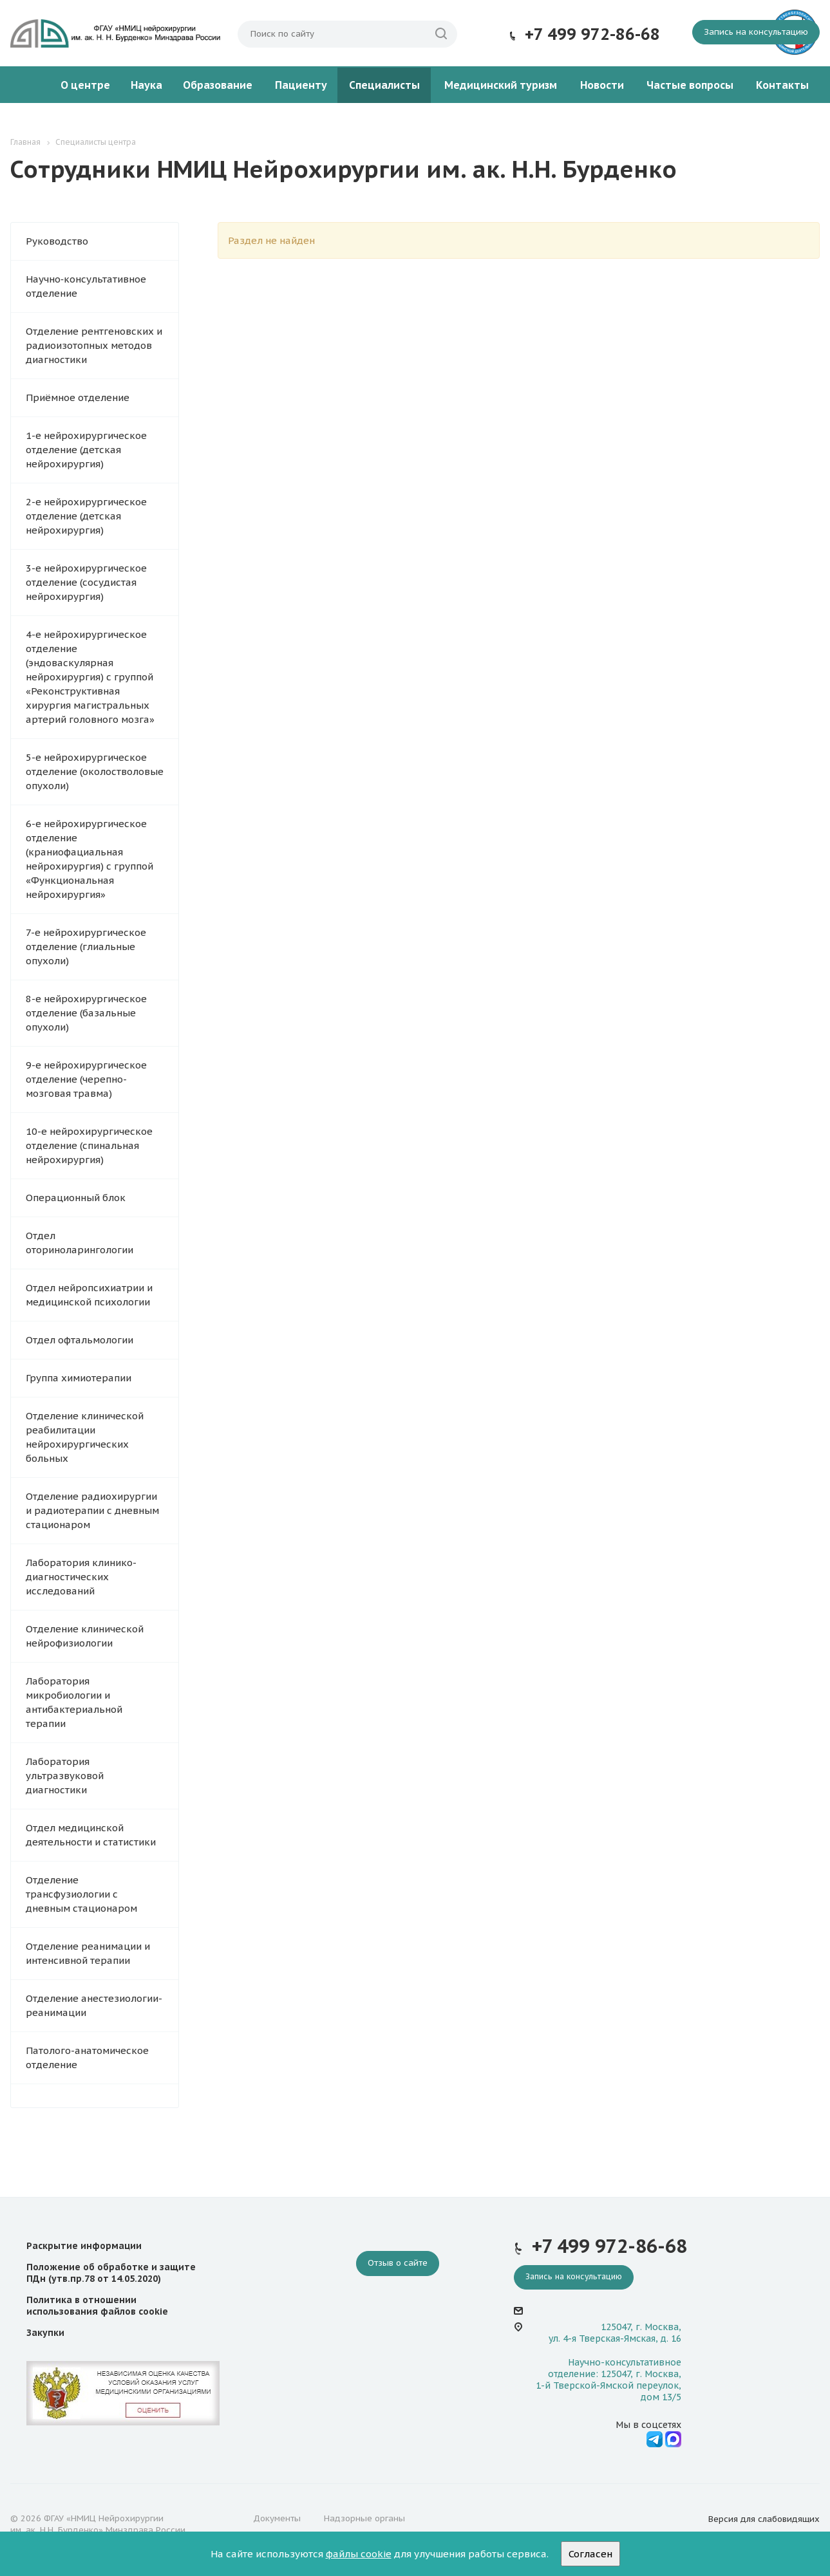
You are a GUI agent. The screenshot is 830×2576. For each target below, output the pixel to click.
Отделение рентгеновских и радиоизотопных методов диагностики (94, 345)
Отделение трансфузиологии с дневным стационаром (81, 1894)
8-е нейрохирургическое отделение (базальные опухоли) (86, 1013)
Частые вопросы (689, 85)
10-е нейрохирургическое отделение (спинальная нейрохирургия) (89, 1145)
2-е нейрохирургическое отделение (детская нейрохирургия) (86, 516)
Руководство (57, 241)
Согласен (590, 2554)
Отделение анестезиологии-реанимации (94, 2005)
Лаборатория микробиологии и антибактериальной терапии (74, 1702)
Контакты (782, 85)
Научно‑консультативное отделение (86, 286)
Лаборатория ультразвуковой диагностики (65, 1775)
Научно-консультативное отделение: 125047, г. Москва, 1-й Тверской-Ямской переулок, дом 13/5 (608, 2380)
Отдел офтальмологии (79, 1340)
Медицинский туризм (500, 85)
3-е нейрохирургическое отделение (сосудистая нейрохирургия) (86, 582)
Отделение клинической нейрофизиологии (85, 1636)
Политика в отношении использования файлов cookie (97, 2305)
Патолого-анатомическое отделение (87, 2057)
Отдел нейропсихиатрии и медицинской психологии (89, 1295)
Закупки (45, 2332)
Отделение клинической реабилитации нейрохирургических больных (85, 1437)
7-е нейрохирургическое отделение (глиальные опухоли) (86, 946)
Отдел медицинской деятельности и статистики (91, 1835)
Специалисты (384, 85)
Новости (602, 85)
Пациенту (301, 85)
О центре (85, 85)
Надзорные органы (364, 2518)
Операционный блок (76, 1197)
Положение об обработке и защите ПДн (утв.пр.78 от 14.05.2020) (111, 2272)
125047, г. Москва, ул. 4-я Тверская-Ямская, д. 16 (615, 2332)
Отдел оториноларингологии (79, 1242)
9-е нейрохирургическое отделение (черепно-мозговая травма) (86, 1079)
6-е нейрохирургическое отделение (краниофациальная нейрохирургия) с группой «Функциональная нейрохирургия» (89, 859)
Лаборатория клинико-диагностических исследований (81, 1576)
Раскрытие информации (84, 2246)
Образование (217, 85)
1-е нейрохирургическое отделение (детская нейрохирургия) (86, 449)
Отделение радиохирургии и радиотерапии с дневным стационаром (92, 1510)
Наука (146, 85)
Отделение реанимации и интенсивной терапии (88, 1953)
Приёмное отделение (77, 397)
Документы (277, 2518)
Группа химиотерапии (78, 1378)
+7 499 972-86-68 (592, 34)
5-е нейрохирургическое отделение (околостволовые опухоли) (95, 771)
